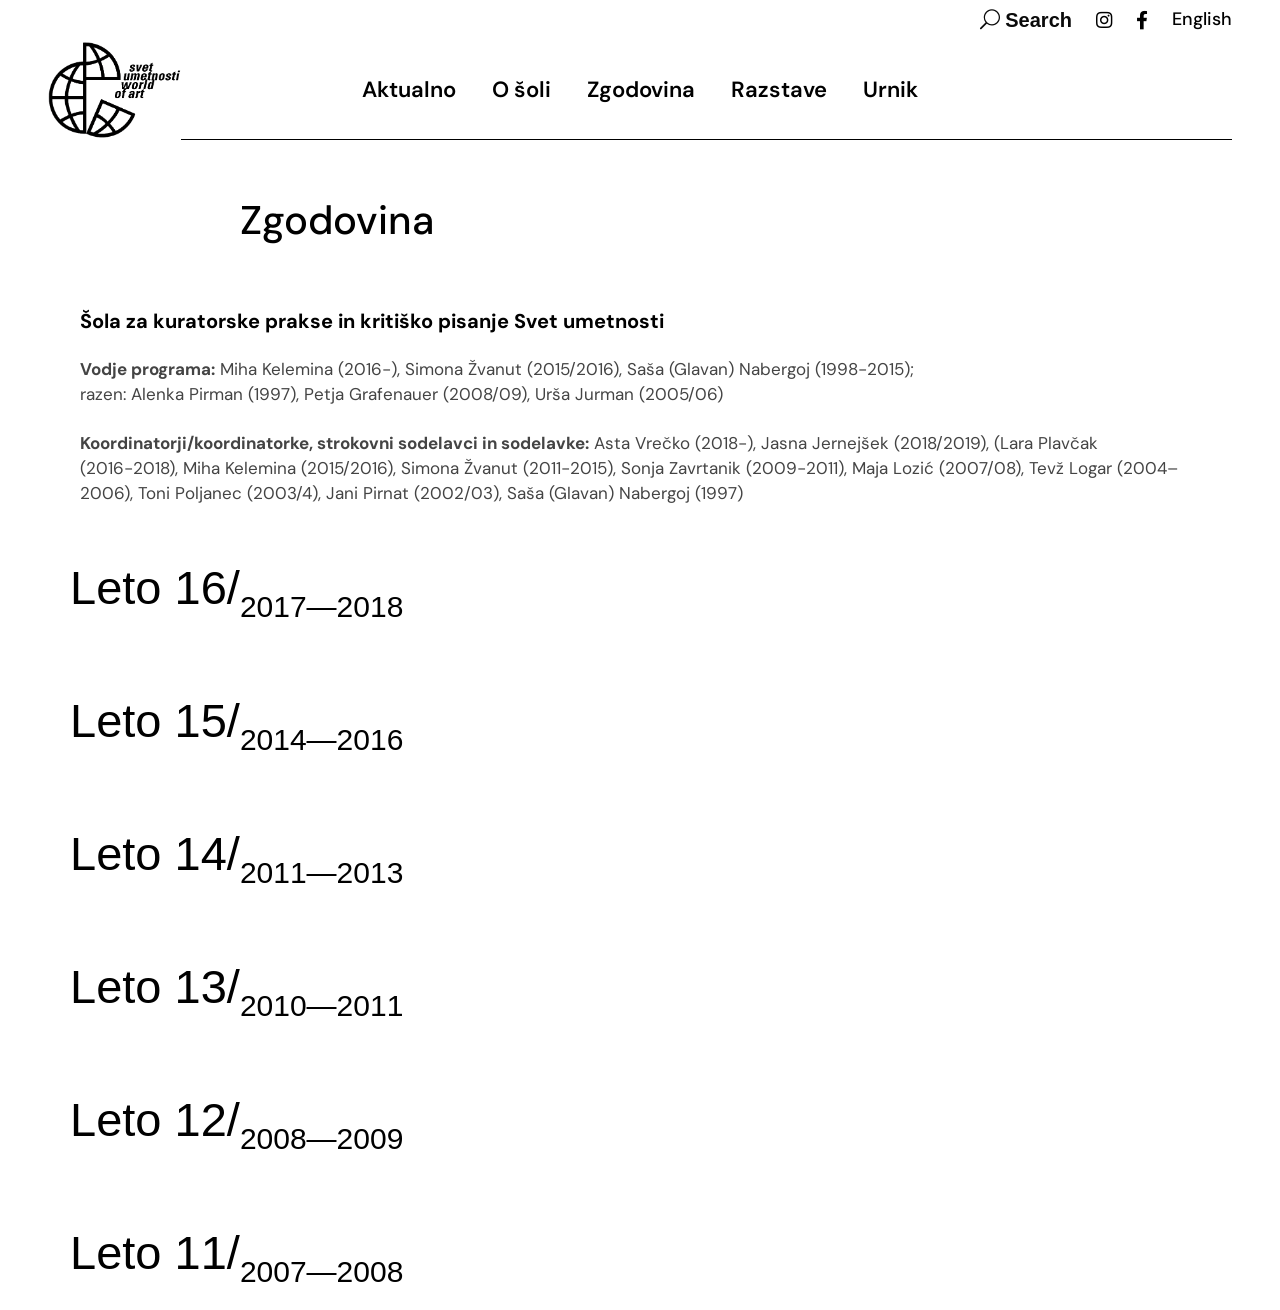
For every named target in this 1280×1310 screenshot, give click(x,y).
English (1202, 19)
